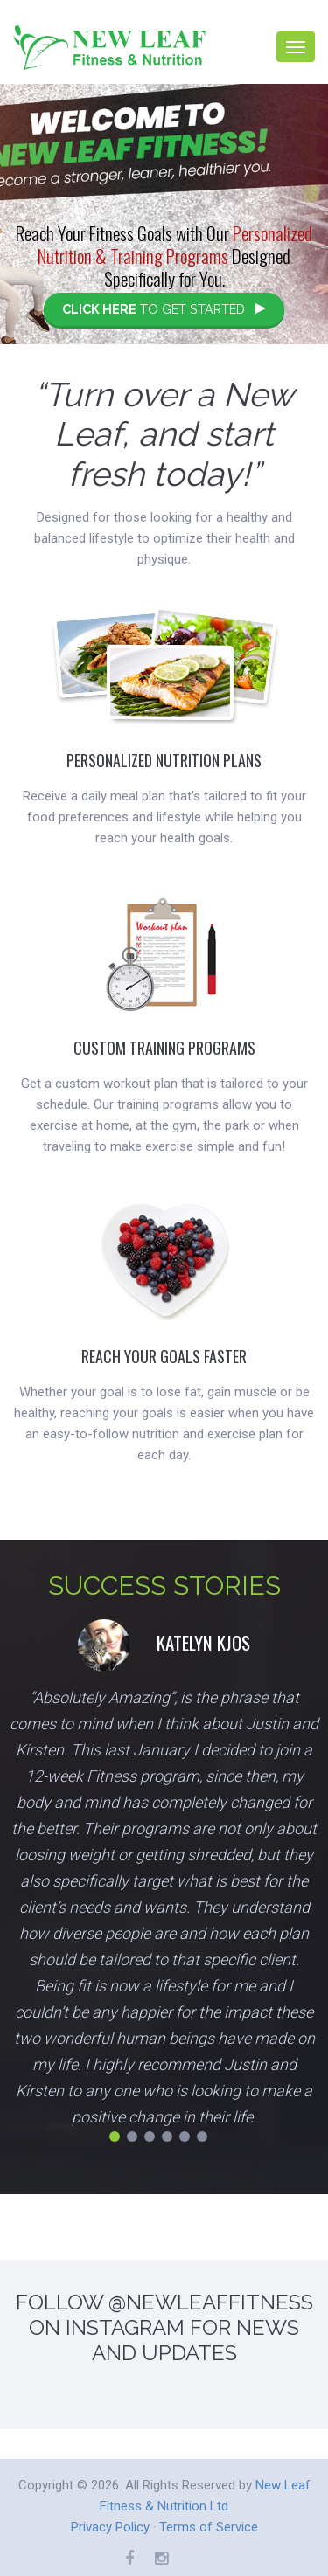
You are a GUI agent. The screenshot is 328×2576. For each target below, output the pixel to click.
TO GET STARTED (164, 308)
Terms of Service (208, 2527)
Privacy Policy (110, 2527)
